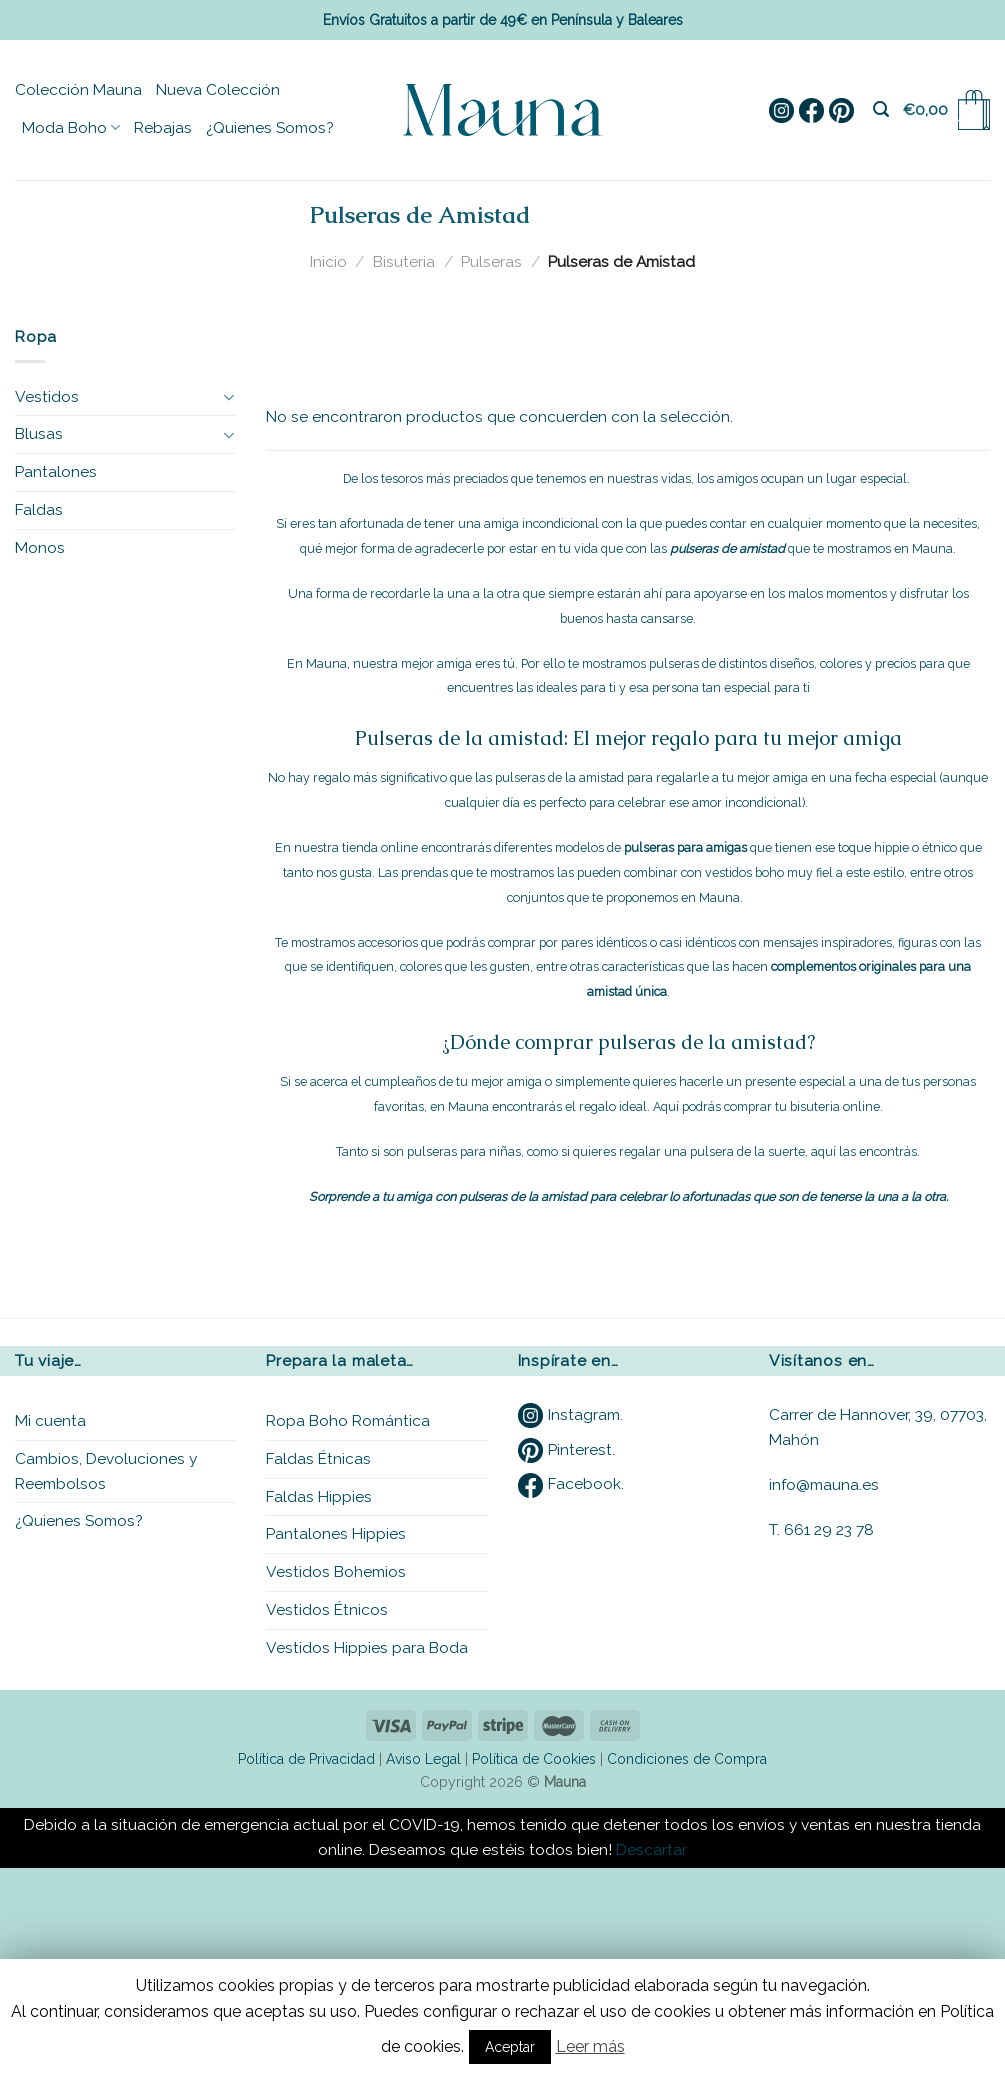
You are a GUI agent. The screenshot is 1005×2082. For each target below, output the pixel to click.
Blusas (39, 433)
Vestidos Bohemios (336, 1571)
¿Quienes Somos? (270, 127)
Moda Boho (71, 128)
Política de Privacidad (306, 1759)
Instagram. (570, 1414)
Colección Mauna (78, 89)
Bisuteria (404, 261)
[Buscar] (881, 109)
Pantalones (56, 471)
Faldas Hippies (319, 1496)
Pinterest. (566, 1449)
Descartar (651, 1849)
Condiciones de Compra (687, 1759)
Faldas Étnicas (318, 1458)
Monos (40, 547)
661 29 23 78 (829, 1529)
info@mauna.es (824, 1484)
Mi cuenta (50, 1420)
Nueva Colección (218, 89)
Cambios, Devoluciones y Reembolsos (106, 1471)
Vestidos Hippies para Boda (367, 1647)
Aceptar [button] (510, 2047)
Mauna (932, 548)
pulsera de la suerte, (749, 1151)
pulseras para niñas (464, 1151)
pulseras (674, 663)
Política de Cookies (534, 1759)
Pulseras (491, 261)
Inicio (328, 261)
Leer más (590, 2046)
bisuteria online (835, 1106)
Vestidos (47, 396)
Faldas (39, 509)
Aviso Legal (423, 1759)
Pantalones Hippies (336, 1533)
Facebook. (571, 1483)
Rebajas (163, 127)
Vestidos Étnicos (327, 1609)
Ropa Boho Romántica (348, 1420)
